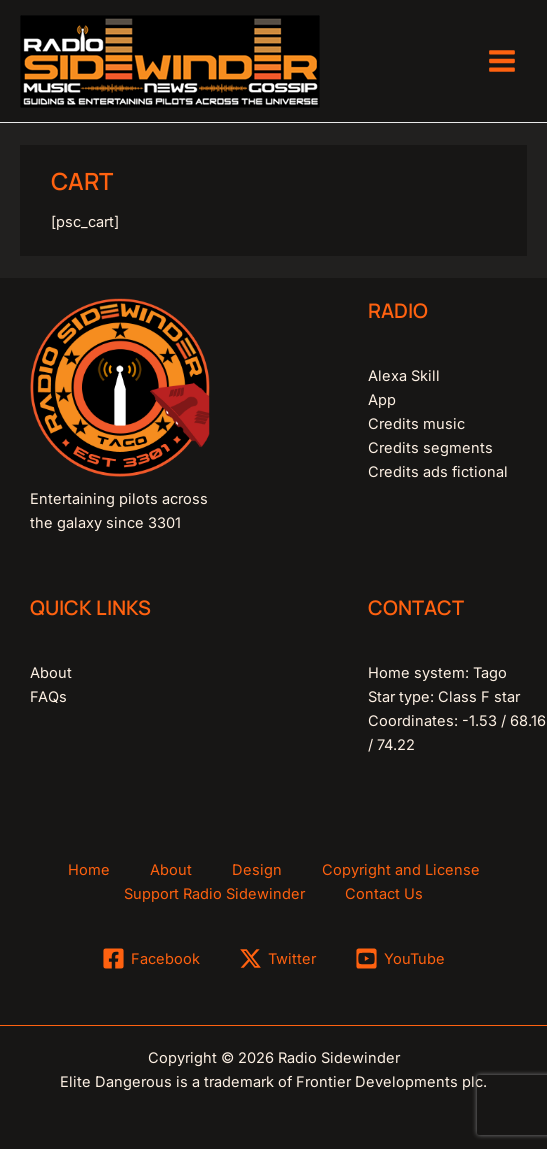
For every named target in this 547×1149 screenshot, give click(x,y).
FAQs (48, 697)
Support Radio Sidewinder (214, 894)
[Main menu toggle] (502, 61)
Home (89, 870)
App (382, 400)
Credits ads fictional (438, 472)
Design (257, 870)
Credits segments (430, 448)
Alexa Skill (404, 376)
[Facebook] (152, 958)
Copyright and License (401, 870)
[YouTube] (400, 958)
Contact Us (384, 894)
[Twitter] (277, 958)
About (51, 673)
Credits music (416, 424)
